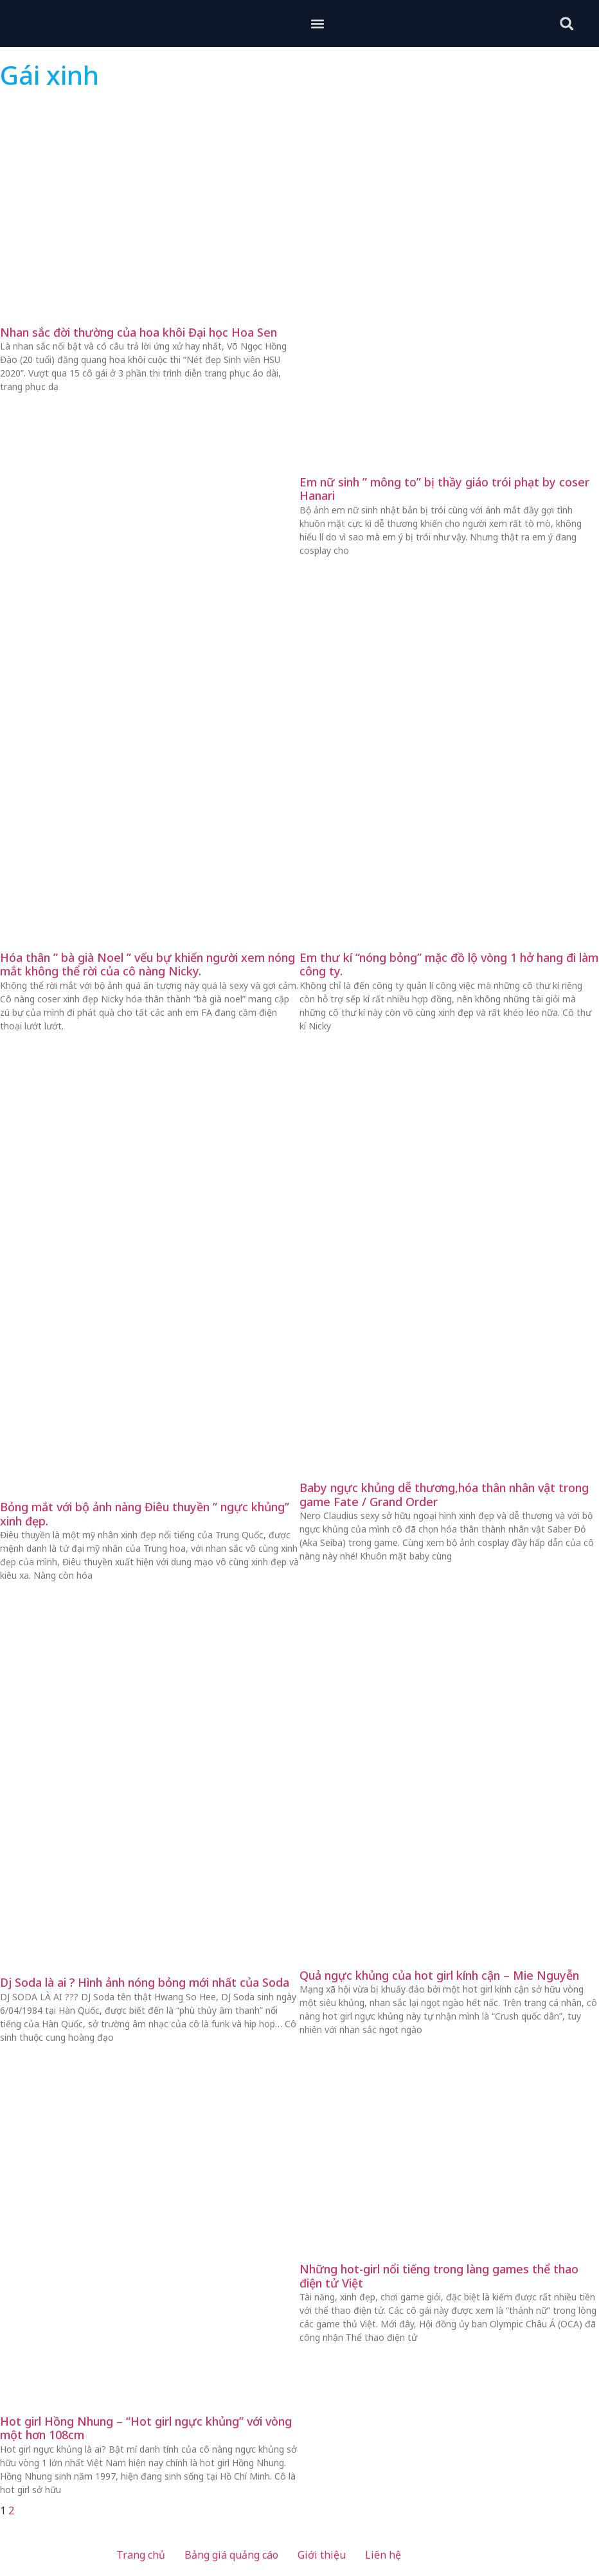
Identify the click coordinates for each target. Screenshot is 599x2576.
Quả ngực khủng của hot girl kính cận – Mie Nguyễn (439, 1975)
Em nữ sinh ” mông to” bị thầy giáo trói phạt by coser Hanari (444, 489)
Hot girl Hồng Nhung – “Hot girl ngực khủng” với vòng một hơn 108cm (146, 2428)
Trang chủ (140, 2555)
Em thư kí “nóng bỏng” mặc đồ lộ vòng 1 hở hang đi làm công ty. (449, 964)
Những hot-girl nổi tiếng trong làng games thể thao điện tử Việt (439, 2276)
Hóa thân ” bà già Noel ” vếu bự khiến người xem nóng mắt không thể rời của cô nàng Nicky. (147, 964)
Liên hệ (383, 2555)
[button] (317, 23)
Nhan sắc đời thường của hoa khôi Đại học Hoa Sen (138, 332)
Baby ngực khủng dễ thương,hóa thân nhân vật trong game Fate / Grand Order (444, 1494)
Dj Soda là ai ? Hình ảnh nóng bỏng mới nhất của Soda (144, 1982)
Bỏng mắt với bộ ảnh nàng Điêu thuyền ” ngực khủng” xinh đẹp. (144, 1514)
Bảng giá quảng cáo (231, 2555)
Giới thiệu (322, 2555)
